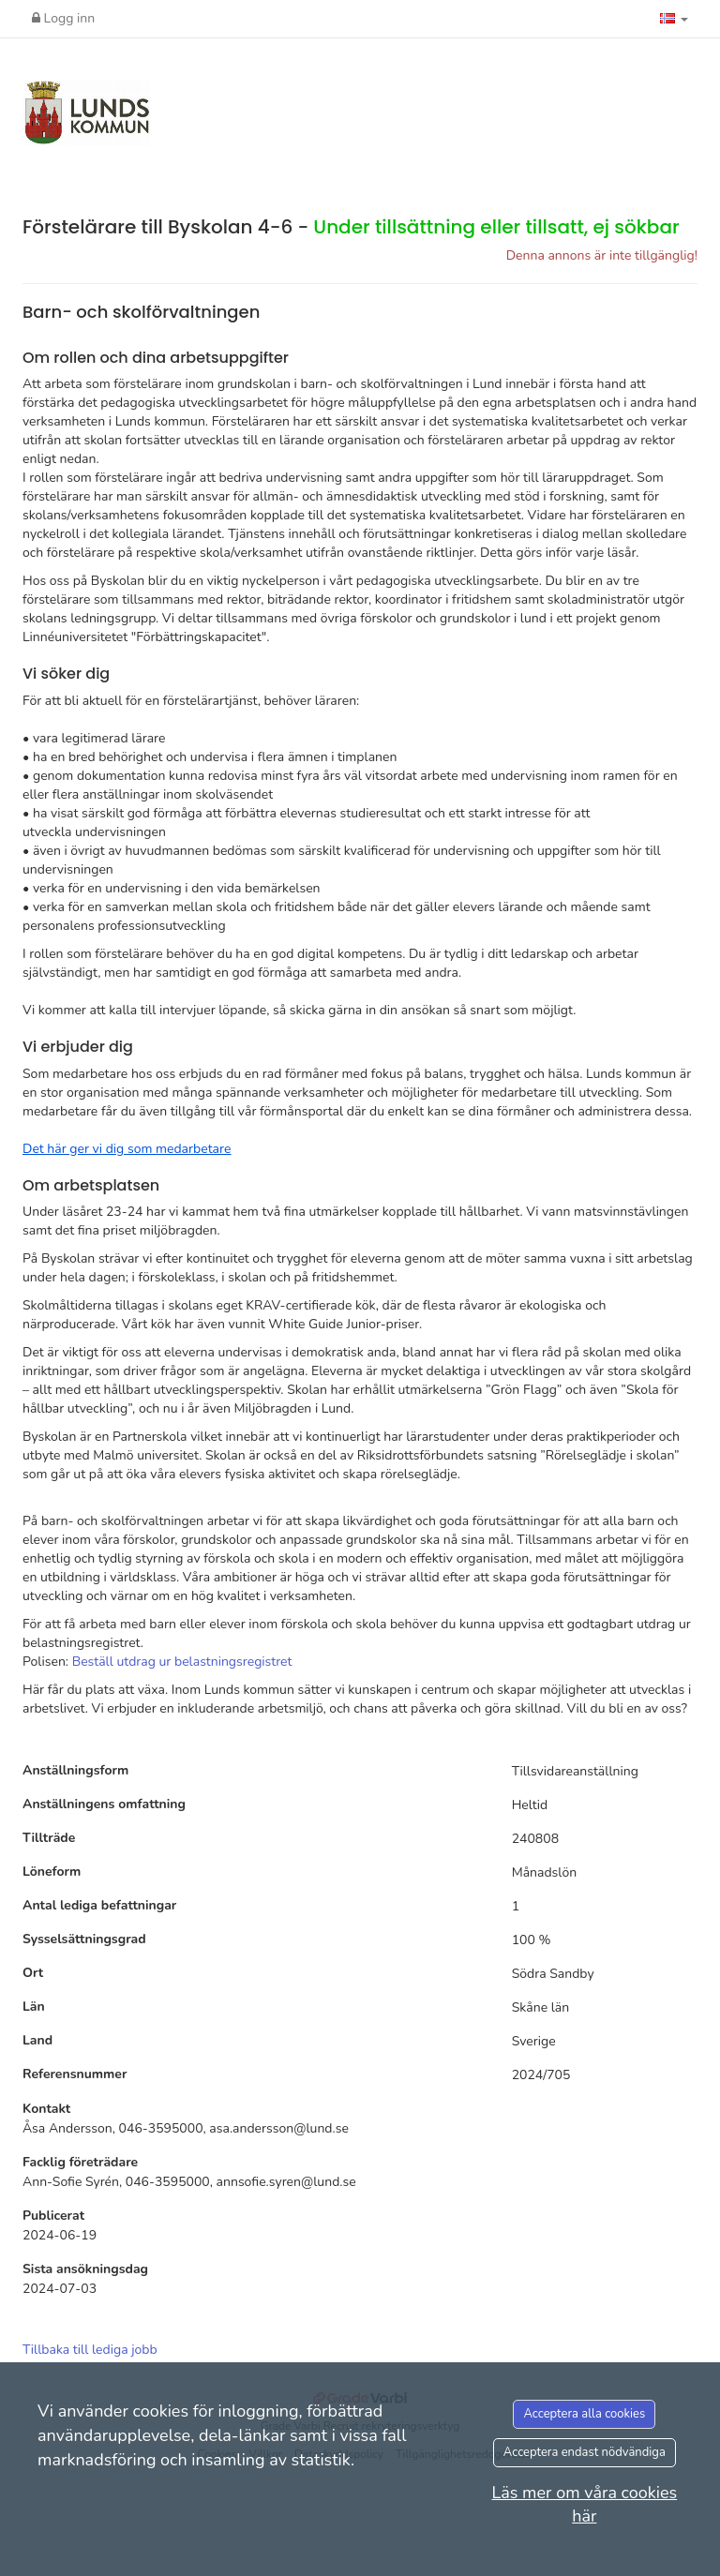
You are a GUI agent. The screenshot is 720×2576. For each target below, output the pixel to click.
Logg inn (63, 18)
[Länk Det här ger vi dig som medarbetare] (126, 1149)
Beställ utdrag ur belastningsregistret (182, 1661)
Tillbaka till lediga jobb (90, 2350)
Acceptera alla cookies (584, 2413)
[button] (674, 18)
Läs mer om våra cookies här (584, 2504)
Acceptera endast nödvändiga (584, 2452)
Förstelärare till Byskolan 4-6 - (351, 227)
